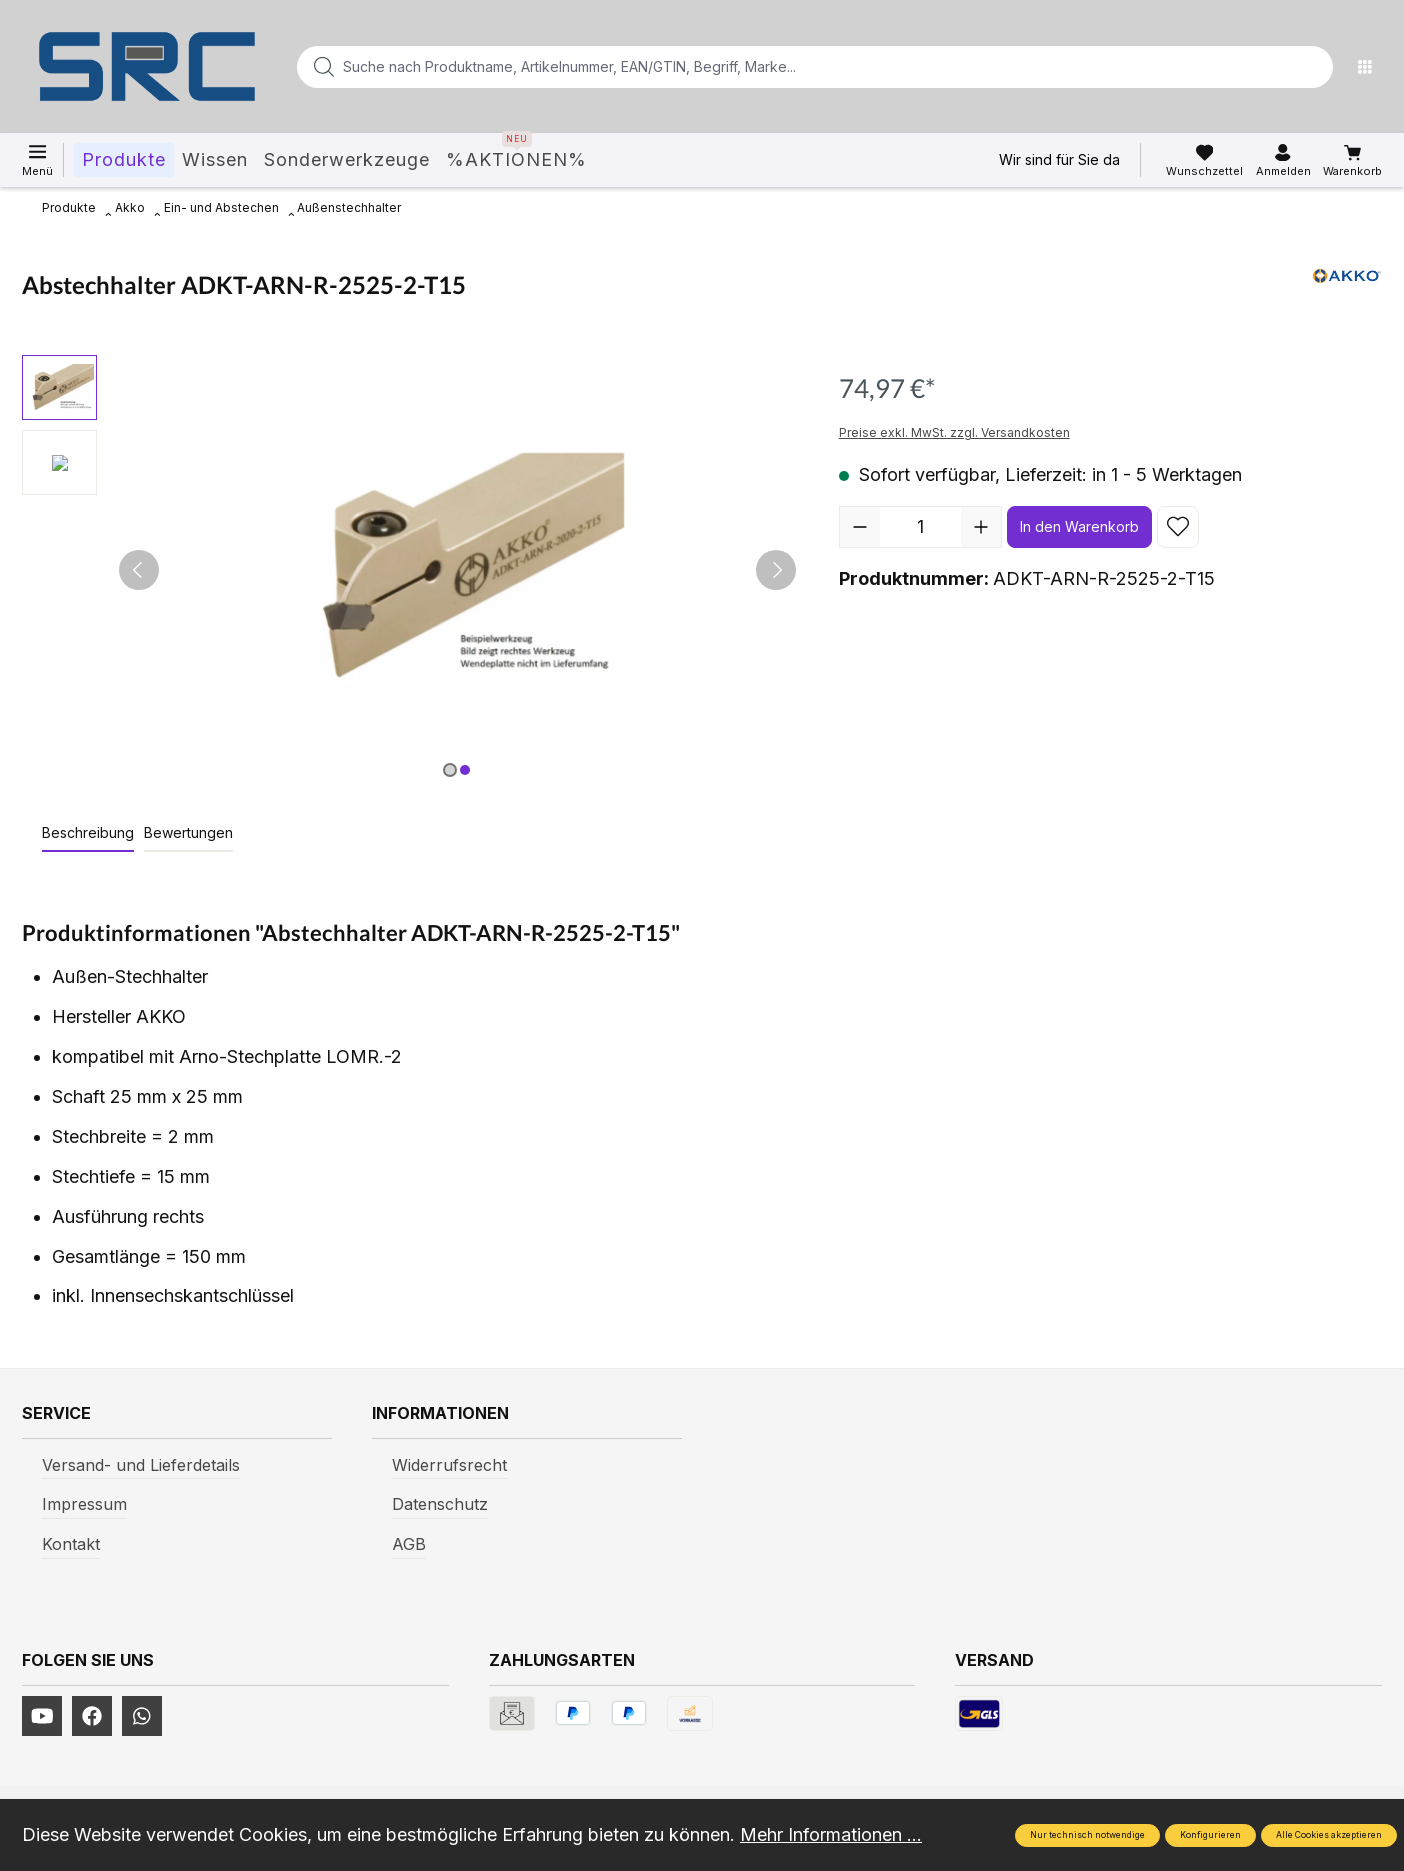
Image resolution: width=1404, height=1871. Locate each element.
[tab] (88, 833)
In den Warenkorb (1079, 526)
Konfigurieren (1210, 1835)
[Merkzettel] (1204, 161)
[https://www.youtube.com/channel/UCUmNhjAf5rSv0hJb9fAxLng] (42, 1716)
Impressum (84, 1504)
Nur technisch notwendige (1087, 1835)
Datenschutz (440, 1504)
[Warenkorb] (1352, 161)
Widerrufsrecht (449, 1465)
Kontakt (71, 1544)
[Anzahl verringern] (860, 527)
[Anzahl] (920, 527)
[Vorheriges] (139, 570)
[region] (410, 570)
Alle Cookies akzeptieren (1329, 1835)
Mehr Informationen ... (831, 1834)
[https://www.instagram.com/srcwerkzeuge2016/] (142, 1716)
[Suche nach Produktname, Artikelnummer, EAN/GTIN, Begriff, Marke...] (783, 67)
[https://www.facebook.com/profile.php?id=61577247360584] (92, 1716)
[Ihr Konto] (1283, 161)
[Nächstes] (776, 570)
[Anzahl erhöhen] (981, 527)
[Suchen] (1312, 67)
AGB (409, 1544)
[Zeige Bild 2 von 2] (465, 770)
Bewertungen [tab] (188, 832)
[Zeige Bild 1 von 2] (450, 770)
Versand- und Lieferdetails (141, 1465)
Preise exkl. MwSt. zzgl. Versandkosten (954, 432)
